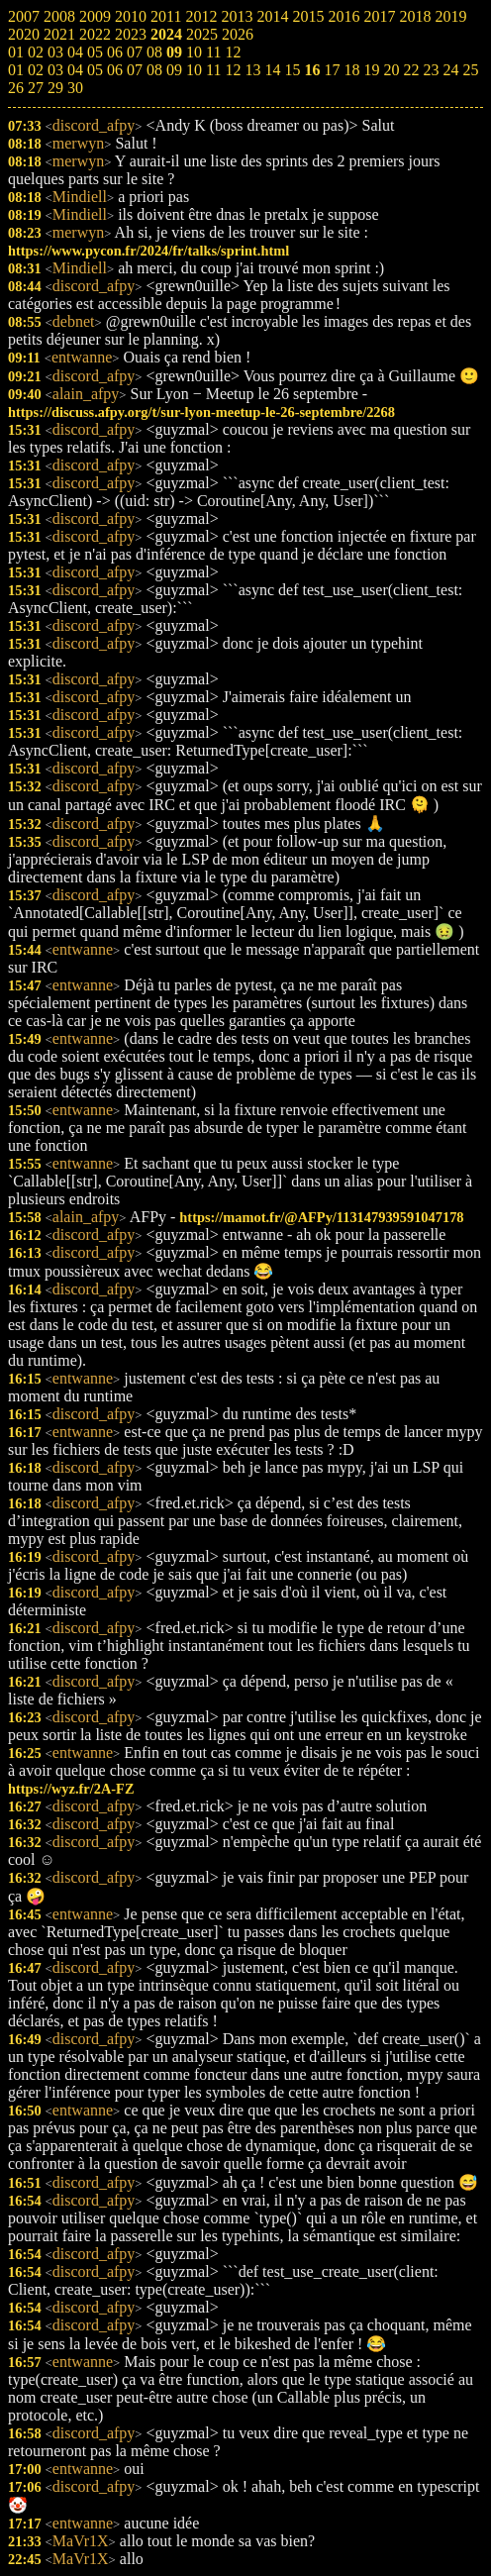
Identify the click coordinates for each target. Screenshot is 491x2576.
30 (75, 87)
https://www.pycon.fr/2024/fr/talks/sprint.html (148, 250)
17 (332, 69)
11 (213, 69)
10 (194, 69)
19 (371, 69)
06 (115, 69)
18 (351, 69)
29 (55, 87)
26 (16, 87)
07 (135, 69)
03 (55, 69)
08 (154, 69)
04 (75, 69)
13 (252, 69)
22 (411, 69)
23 (431, 69)
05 (95, 69)
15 (292, 69)
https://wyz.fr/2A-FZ (71, 1789)
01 (16, 69)
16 (312, 69)
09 (174, 69)
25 (470, 69)
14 (272, 69)
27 (36, 87)
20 (391, 69)
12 (233, 69)
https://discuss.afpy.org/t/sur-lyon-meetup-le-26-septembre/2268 (201, 412)
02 (36, 69)
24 (450, 69)
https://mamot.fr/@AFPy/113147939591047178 (321, 1217)
